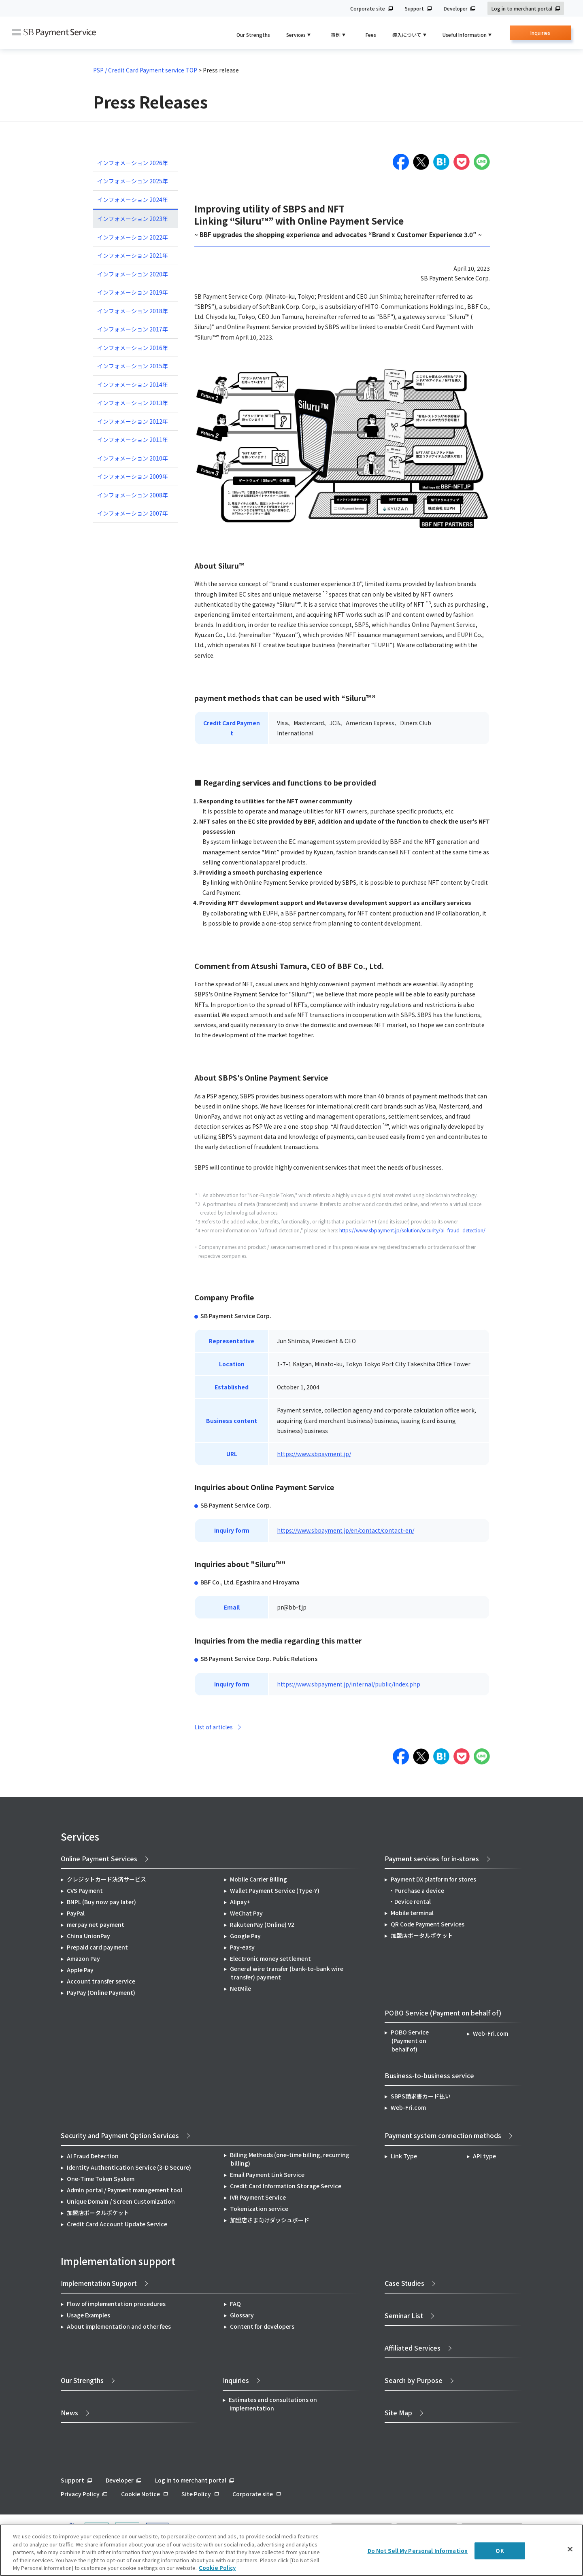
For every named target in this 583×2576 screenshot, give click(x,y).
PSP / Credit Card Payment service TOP (145, 70)
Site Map (398, 2412)
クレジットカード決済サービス (106, 1879)
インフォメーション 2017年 (132, 329)
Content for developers (262, 2326)
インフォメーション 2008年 (132, 495)
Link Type (404, 2156)
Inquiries (540, 34)
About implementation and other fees (119, 2326)
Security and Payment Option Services (120, 2135)
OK (500, 2551)
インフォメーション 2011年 (132, 439)
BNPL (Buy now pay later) (101, 1902)
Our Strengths (253, 34)
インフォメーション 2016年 (132, 348)
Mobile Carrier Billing (258, 1879)
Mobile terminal (412, 1913)
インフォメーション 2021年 (132, 255)
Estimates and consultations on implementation (273, 2403)
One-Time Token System (100, 2179)
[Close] (570, 2549)
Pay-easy (242, 1947)
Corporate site (367, 8)
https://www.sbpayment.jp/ (314, 1454)
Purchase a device (419, 1890)
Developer (456, 8)
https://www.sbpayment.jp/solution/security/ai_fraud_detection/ (412, 1230)
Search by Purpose (414, 2380)
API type (484, 2156)
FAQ (235, 2304)
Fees (371, 34)
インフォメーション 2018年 (132, 311)
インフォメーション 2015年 (132, 366)
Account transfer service (101, 1981)
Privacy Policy (80, 2494)
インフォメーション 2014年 (132, 384)
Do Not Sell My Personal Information (418, 2551)
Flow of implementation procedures (116, 2304)
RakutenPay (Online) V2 (262, 1924)
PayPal (76, 1913)
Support (414, 8)
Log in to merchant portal (522, 8)
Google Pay (245, 1936)
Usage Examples (88, 2315)
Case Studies (404, 2283)
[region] (291, 2550)
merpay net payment (95, 1924)
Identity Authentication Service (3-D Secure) (129, 2167)
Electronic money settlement (270, 1958)
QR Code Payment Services (427, 1924)
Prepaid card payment (97, 1947)
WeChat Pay (246, 1913)
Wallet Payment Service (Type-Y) (274, 1890)
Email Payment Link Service (267, 2174)
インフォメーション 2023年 (132, 218)
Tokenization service (259, 2208)
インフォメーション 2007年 (132, 513)
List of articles (213, 1727)
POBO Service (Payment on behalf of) (410, 2040)
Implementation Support (99, 2283)
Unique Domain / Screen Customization (121, 2201)
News (69, 2412)
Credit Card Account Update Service (117, 2224)
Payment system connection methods (443, 2135)
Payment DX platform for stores (433, 1879)
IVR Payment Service (258, 2197)
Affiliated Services (412, 2348)
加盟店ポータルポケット (98, 2213)
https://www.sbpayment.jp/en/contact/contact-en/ (345, 1530)
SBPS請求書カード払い (421, 2096)
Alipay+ (240, 1902)
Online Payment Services (99, 1858)
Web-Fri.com (490, 2033)
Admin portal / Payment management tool (124, 2190)
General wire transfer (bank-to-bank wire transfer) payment (286, 1972)
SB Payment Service (54, 33)
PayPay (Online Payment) (101, 1992)
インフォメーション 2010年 (132, 458)
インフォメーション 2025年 (132, 181)
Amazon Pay (83, 1958)
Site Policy (196, 2494)
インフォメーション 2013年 (132, 403)
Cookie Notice (140, 2494)
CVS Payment (85, 1890)
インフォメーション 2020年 (132, 274)
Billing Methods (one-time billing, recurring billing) (289, 2159)
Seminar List (404, 2315)
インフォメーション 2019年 (132, 292)
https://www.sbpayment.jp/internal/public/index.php (348, 1684)
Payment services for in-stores (432, 1858)
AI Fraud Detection (93, 2156)
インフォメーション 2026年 (132, 163)
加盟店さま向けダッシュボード (269, 2220)
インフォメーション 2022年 (132, 237)
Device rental (412, 1901)
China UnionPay (88, 1936)
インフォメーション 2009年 (132, 476)
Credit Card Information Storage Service (285, 2186)
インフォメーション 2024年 (132, 199)
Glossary (242, 2315)
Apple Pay (80, 1970)
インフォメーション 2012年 (132, 421)
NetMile (240, 1988)
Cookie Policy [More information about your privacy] (217, 2568)
